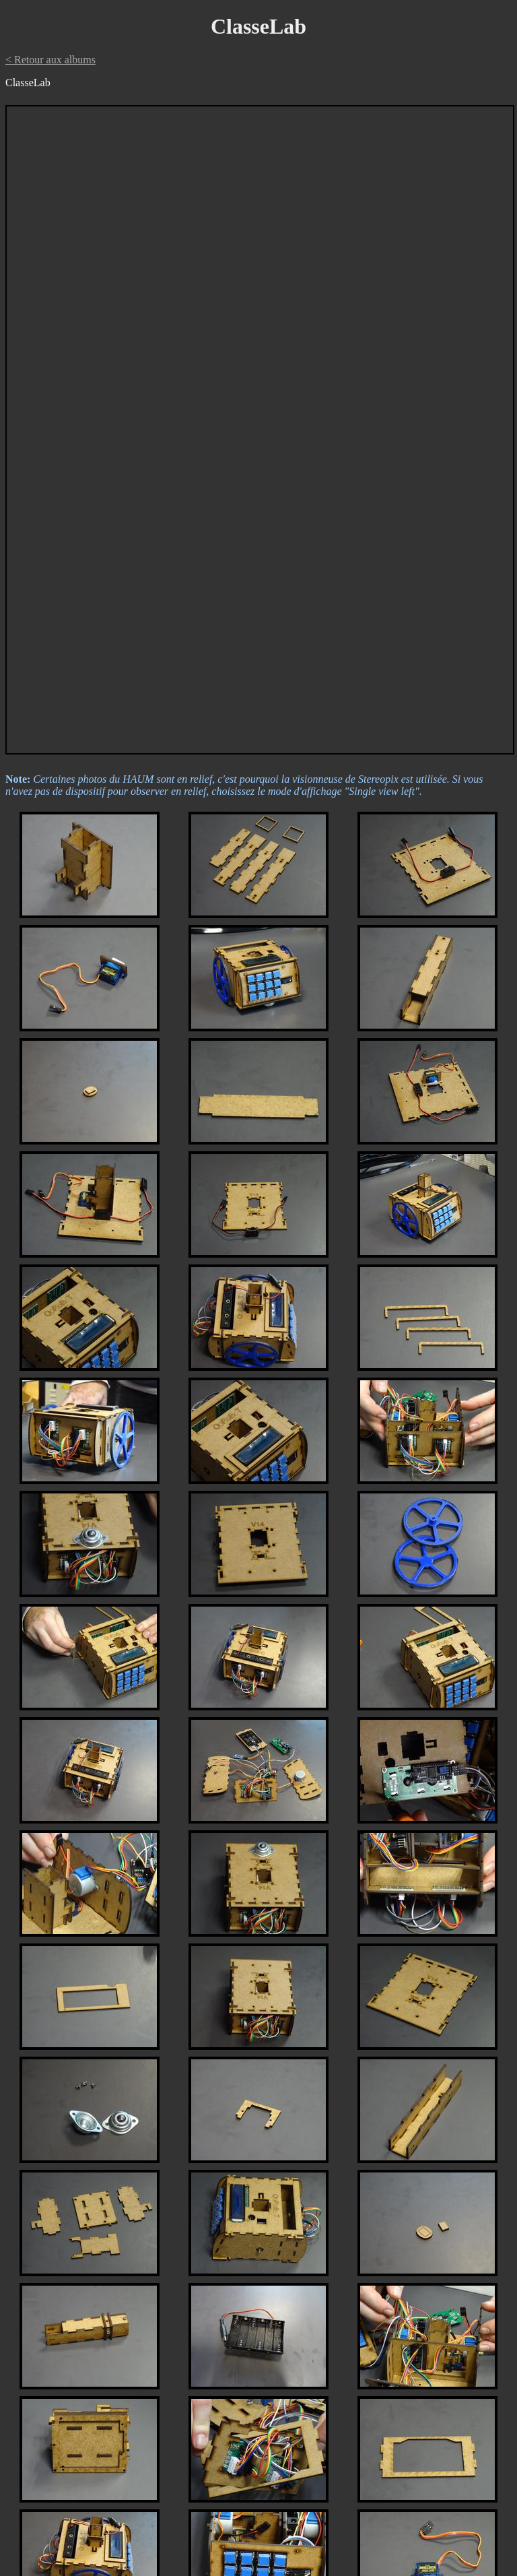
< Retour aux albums (50, 59)
